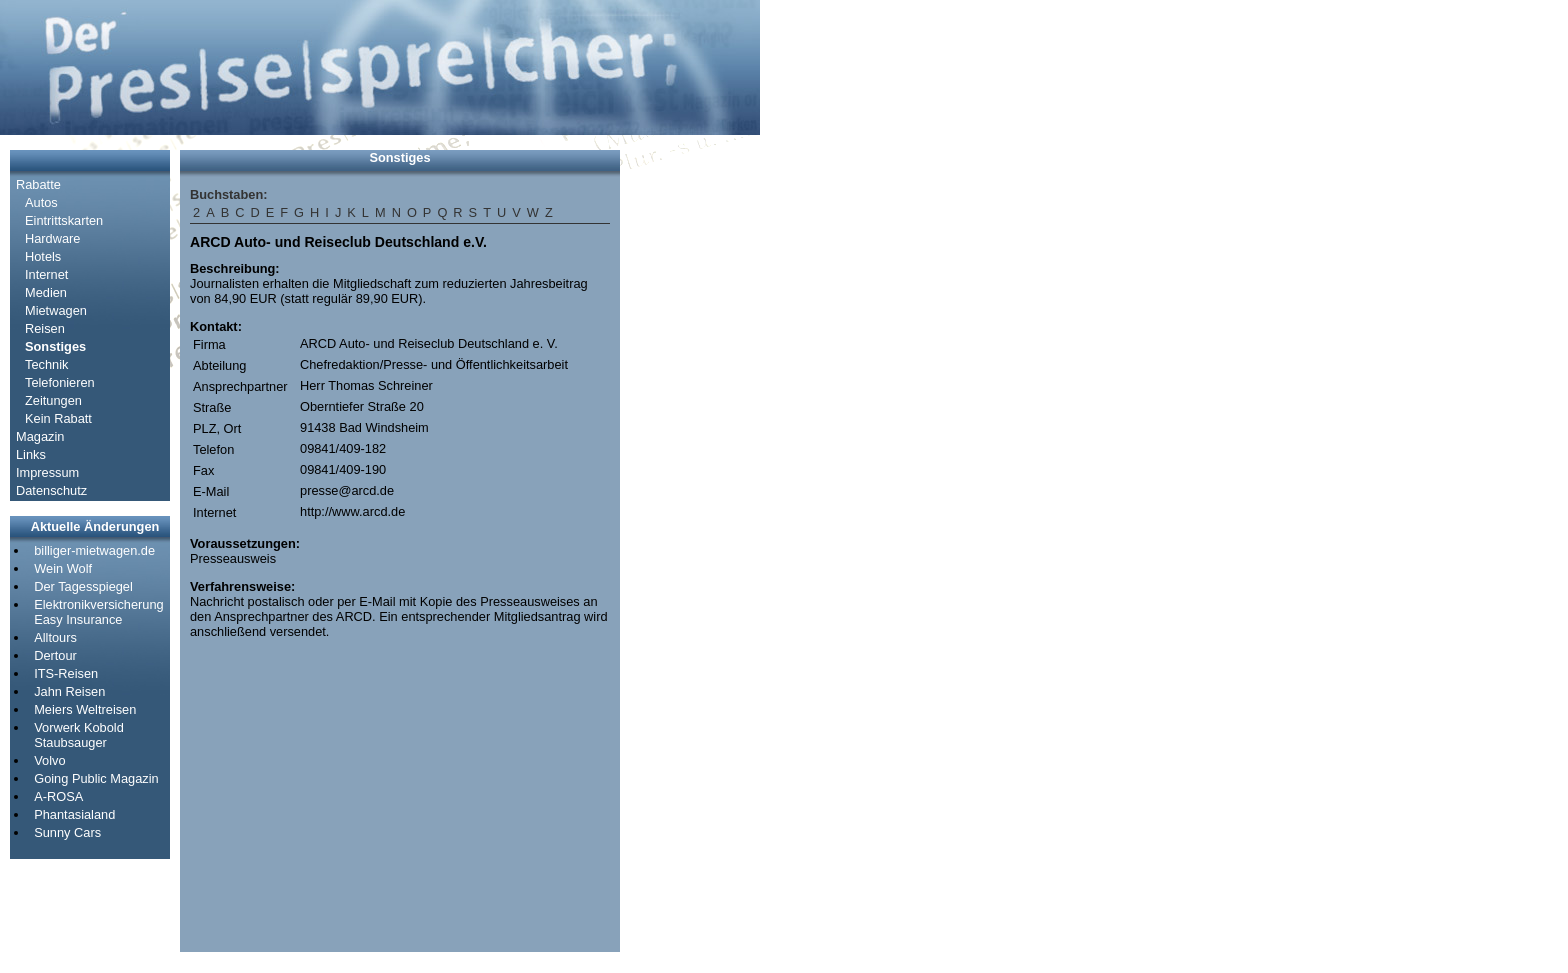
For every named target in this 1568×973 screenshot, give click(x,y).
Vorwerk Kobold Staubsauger (79, 735)
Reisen (45, 328)
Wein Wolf (63, 568)
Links (31, 454)
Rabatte (38, 184)
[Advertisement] (690, 450)
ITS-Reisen (66, 673)
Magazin (40, 436)
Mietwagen (56, 310)
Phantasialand (74, 814)
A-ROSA (58, 796)
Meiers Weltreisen (85, 709)
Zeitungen (53, 400)
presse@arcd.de (347, 490)
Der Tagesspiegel (83, 586)
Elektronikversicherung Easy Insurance (98, 612)
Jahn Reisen (69, 691)
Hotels (43, 256)
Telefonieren (60, 382)
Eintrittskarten (64, 220)
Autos (41, 202)
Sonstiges (55, 346)
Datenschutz (51, 490)
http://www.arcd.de (352, 511)
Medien (46, 292)
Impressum (47, 472)
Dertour (55, 655)
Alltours (55, 637)
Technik (46, 364)
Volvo (49, 760)
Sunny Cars (67, 832)
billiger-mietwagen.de (94, 550)
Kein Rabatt (58, 418)
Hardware (52, 238)
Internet (46, 274)
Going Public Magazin (96, 778)
